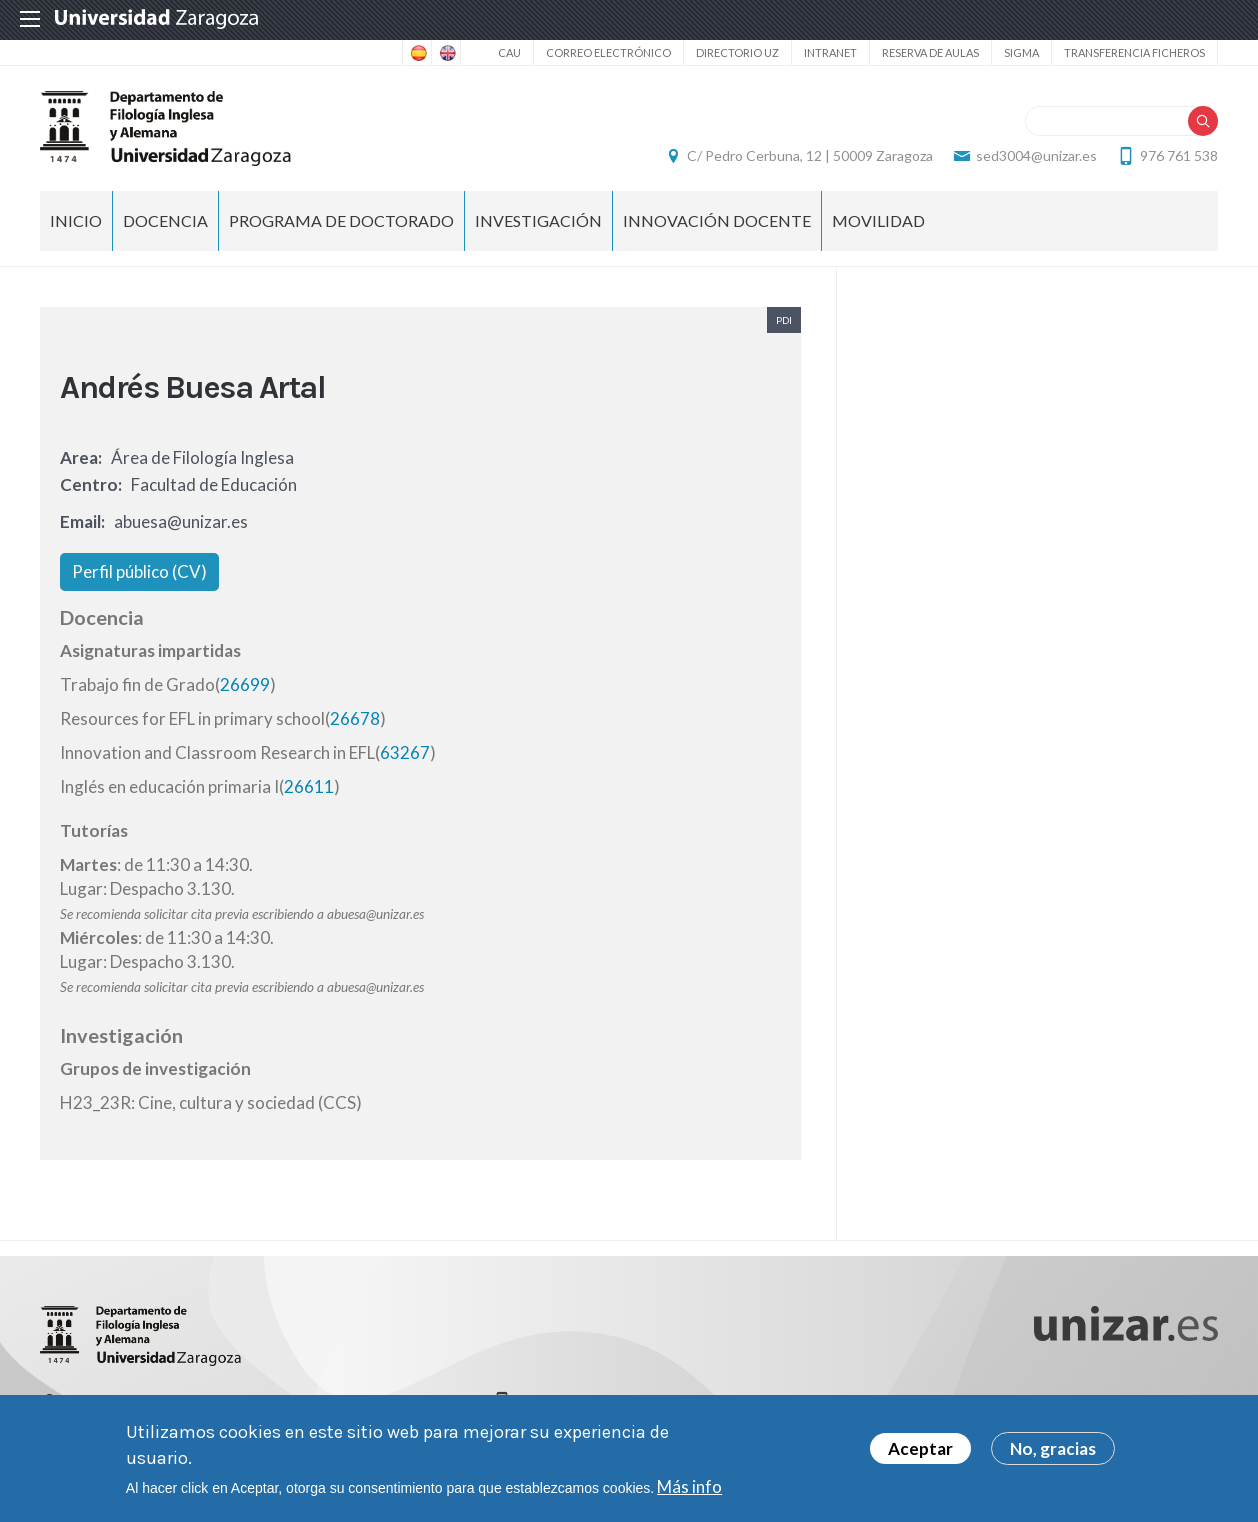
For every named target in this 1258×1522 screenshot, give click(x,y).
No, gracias (1053, 1448)
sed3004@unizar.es (1036, 155)
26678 (355, 718)
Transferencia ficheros (1134, 52)
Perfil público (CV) (139, 571)
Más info (689, 1486)
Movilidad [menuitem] (878, 220)
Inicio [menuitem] (76, 220)
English (446, 53)
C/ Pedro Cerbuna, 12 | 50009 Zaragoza (810, 155)
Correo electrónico (608, 52)
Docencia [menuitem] (165, 220)
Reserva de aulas (930, 52)
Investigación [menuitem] (538, 220)
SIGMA (1021, 52)
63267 (405, 752)
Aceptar (920, 1448)
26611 (309, 786)
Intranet (830, 52)
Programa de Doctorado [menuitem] (341, 220)
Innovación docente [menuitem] (717, 220)
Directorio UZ (737, 52)
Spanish (417, 53)
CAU (509, 52)
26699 (245, 684)
